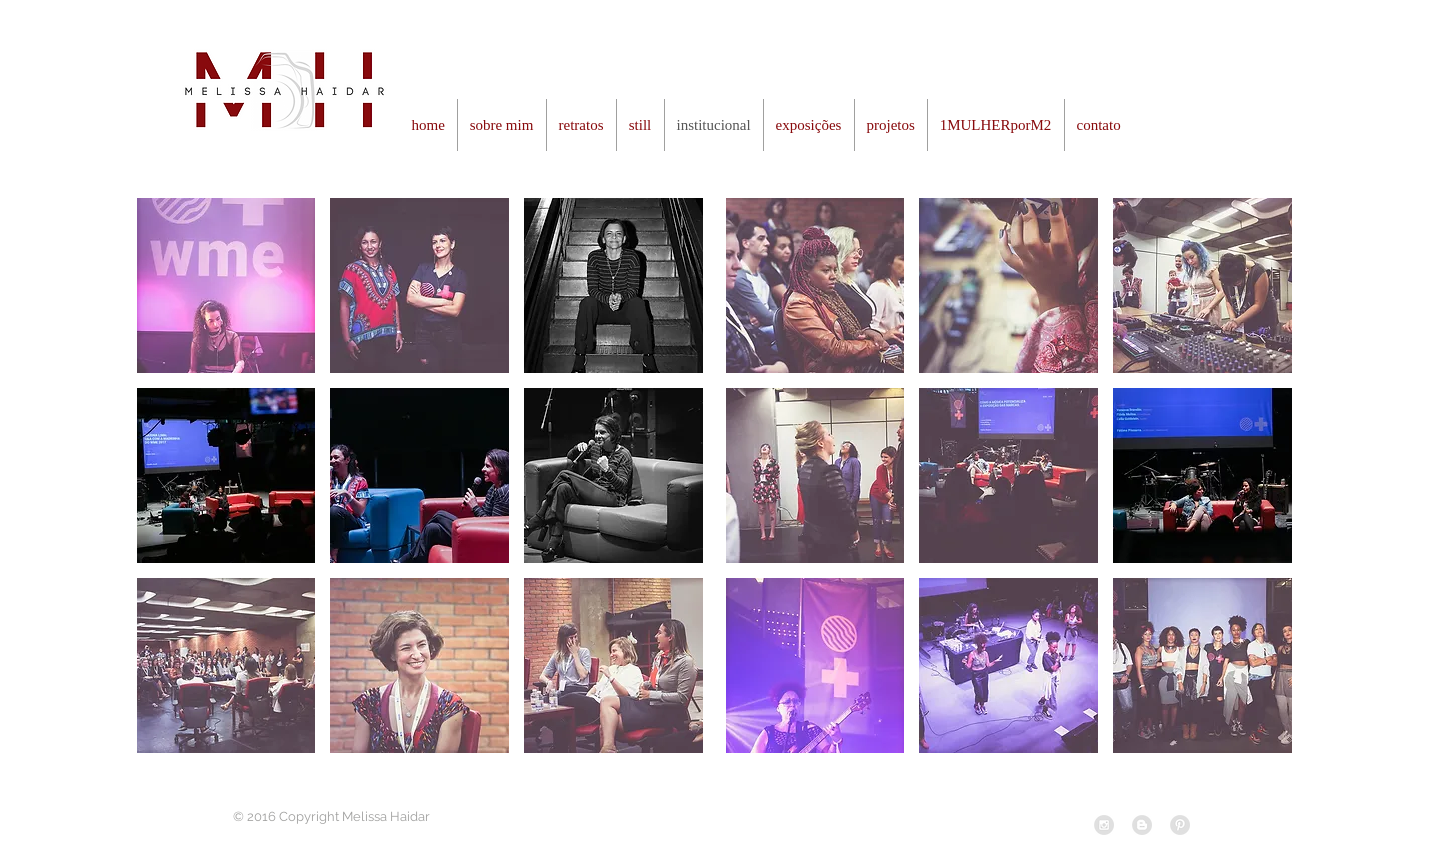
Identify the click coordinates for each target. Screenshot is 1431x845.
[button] (226, 285)
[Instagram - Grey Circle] (1104, 825)
